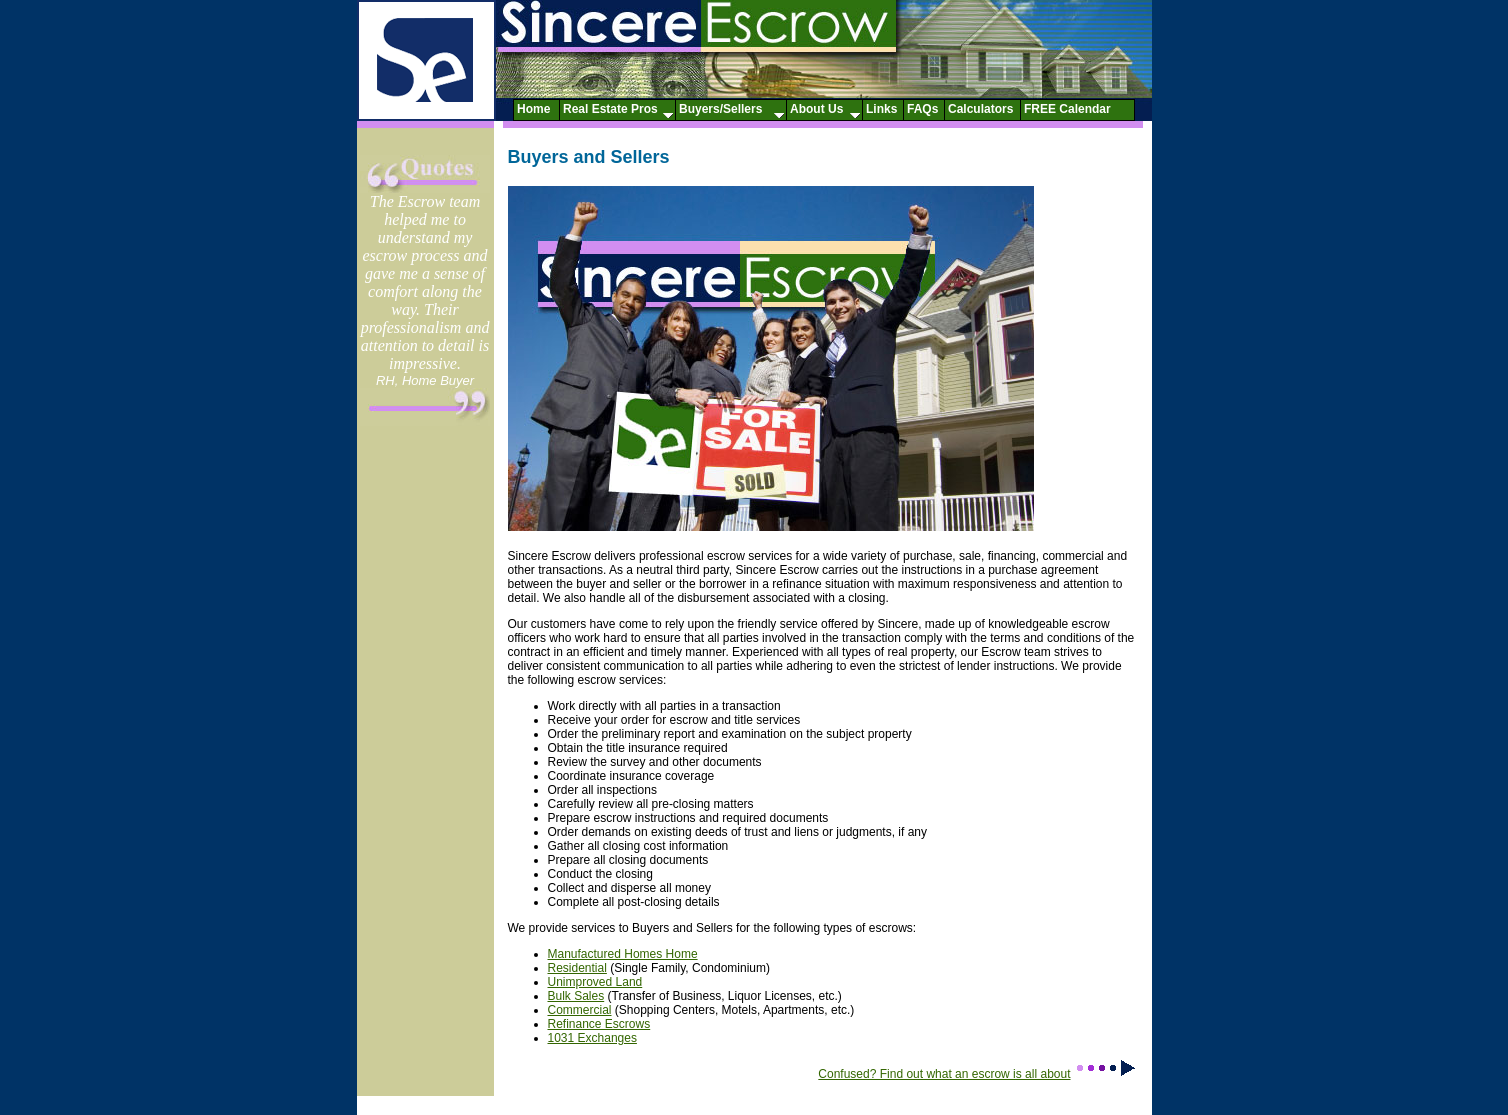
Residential (577, 968)
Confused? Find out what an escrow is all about (977, 1074)
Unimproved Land (595, 982)
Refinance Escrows (599, 1024)
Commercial (580, 1010)
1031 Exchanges (592, 1038)
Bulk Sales (576, 996)
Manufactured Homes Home (623, 954)
